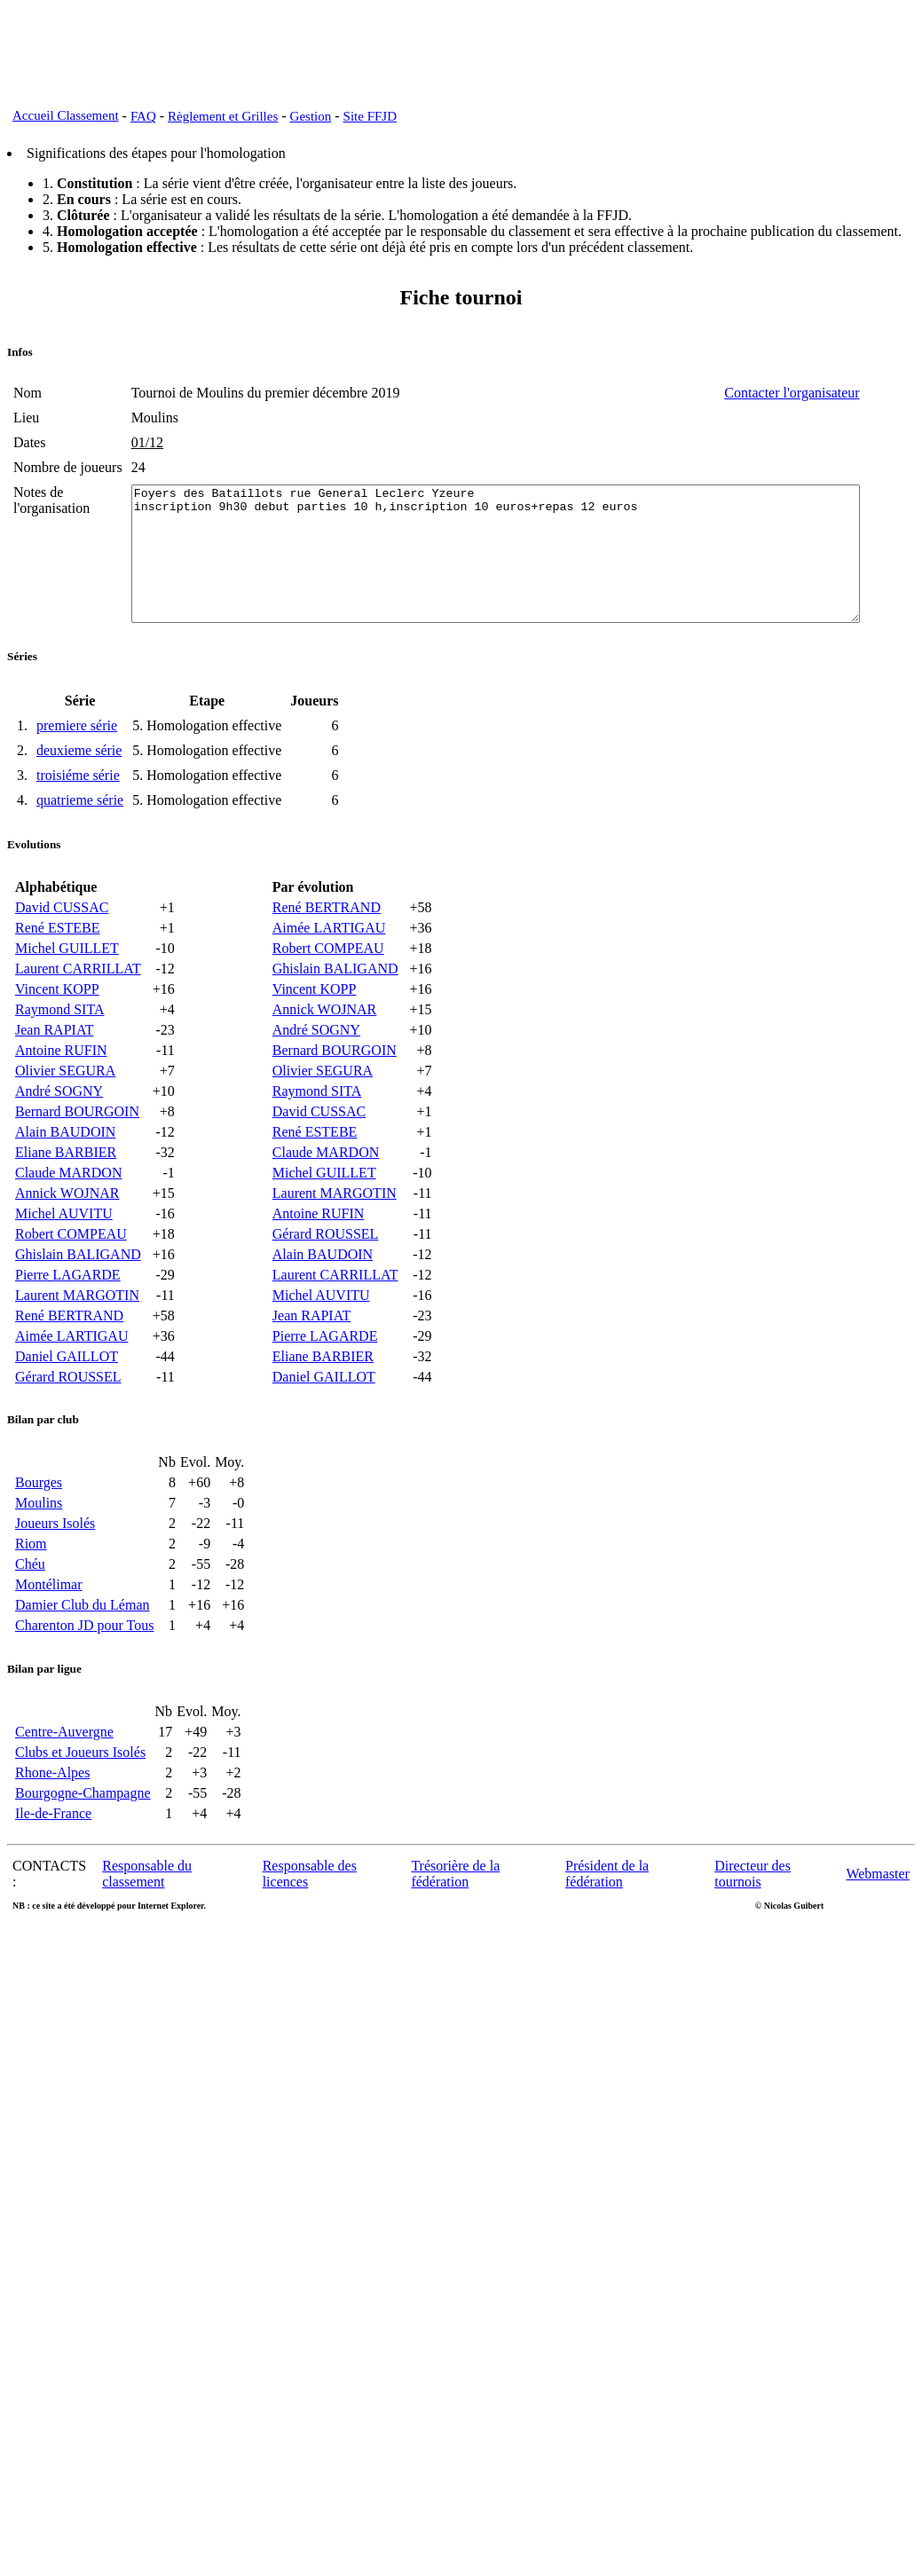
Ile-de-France (53, 1855)
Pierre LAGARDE (68, 1317)
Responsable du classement (147, 1916)
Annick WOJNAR (67, 1235)
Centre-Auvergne (64, 1774)
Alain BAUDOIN (65, 1174)
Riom (31, 1586)
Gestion (311, 116)
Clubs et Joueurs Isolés (80, 1794)
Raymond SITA (60, 1052)
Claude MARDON (68, 1215)
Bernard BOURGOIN (77, 1154)
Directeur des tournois (752, 1916)
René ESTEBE (57, 970)
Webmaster (878, 1916)
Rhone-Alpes (52, 1815)
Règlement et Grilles (223, 116)
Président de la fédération (607, 1916)
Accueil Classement (65, 115)
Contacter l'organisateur (848, 392)
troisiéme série (78, 817)
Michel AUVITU (64, 1256)
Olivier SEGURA (65, 1113)
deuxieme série (79, 792)
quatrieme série (79, 842)
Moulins (38, 1545)
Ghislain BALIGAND (78, 1296)
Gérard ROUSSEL (68, 1419)
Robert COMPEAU (71, 1276)
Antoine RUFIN (61, 1092)
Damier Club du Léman (82, 1647)
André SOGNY (59, 1133)
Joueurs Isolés (55, 1565)
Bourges (38, 1524)
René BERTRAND (69, 1358)
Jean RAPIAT (54, 1072)
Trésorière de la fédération (455, 1916)
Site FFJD (370, 116)
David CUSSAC (61, 949)
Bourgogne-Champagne (83, 1835)
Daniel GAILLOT (66, 1398)
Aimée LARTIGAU (71, 1378)
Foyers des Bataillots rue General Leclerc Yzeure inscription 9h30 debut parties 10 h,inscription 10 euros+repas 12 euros (507, 583)
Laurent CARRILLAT (78, 1011)
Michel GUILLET (67, 990)
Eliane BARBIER (65, 1194)
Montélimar (49, 1627)
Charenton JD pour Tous (84, 1667)
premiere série (76, 768)
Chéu (30, 1606)
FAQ (143, 116)
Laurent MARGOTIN (77, 1337)
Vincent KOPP (57, 1031)
